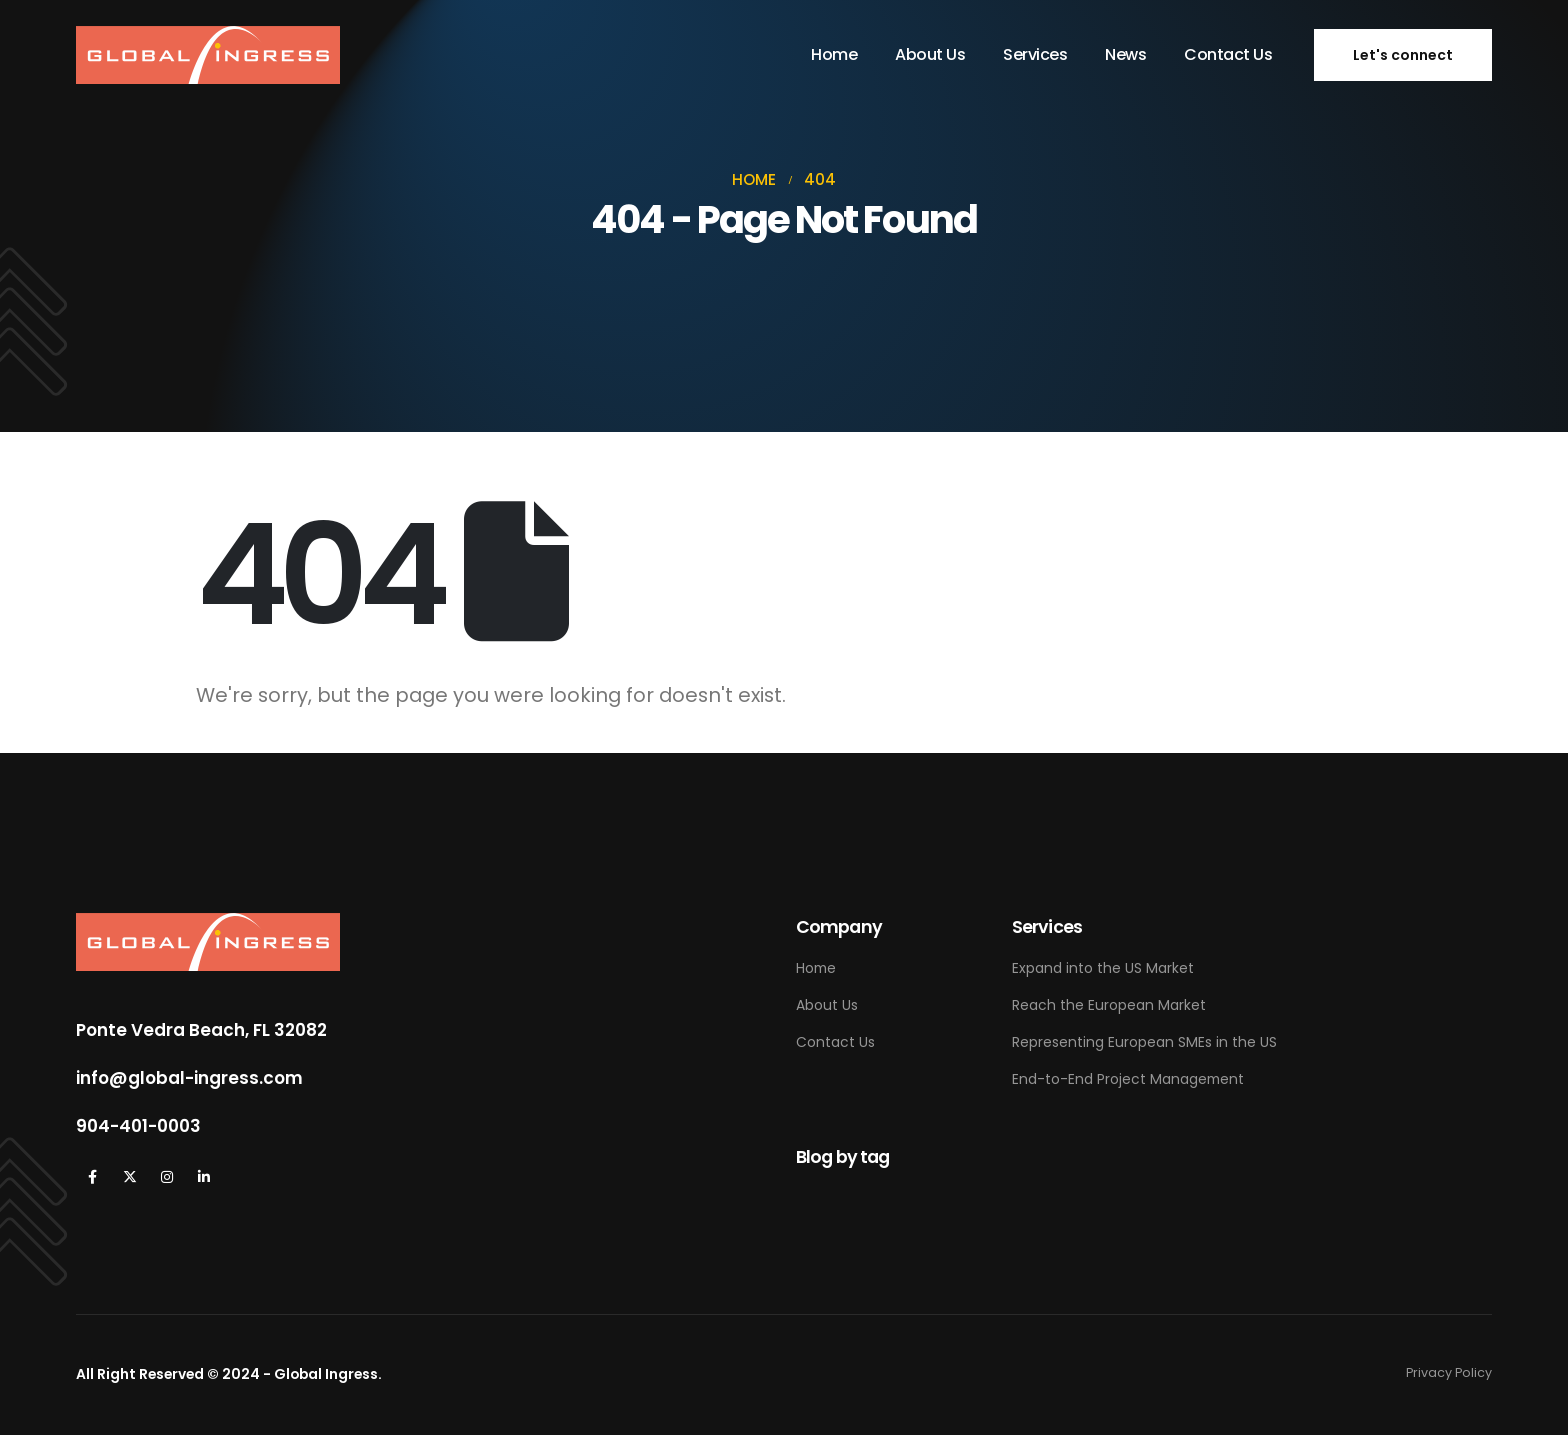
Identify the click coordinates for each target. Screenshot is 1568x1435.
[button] (1403, 55)
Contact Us (1228, 54)
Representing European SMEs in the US (1144, 1042)
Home (834, 54)
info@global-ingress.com (189, 1078)
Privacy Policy (1449, 1372)
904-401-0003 (138, 1126)
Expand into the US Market (1103, 968)
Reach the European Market (1109, 1005)
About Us (930, 54)
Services (1035, 54)
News (1125, 54)
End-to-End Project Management (1128, 1079)
